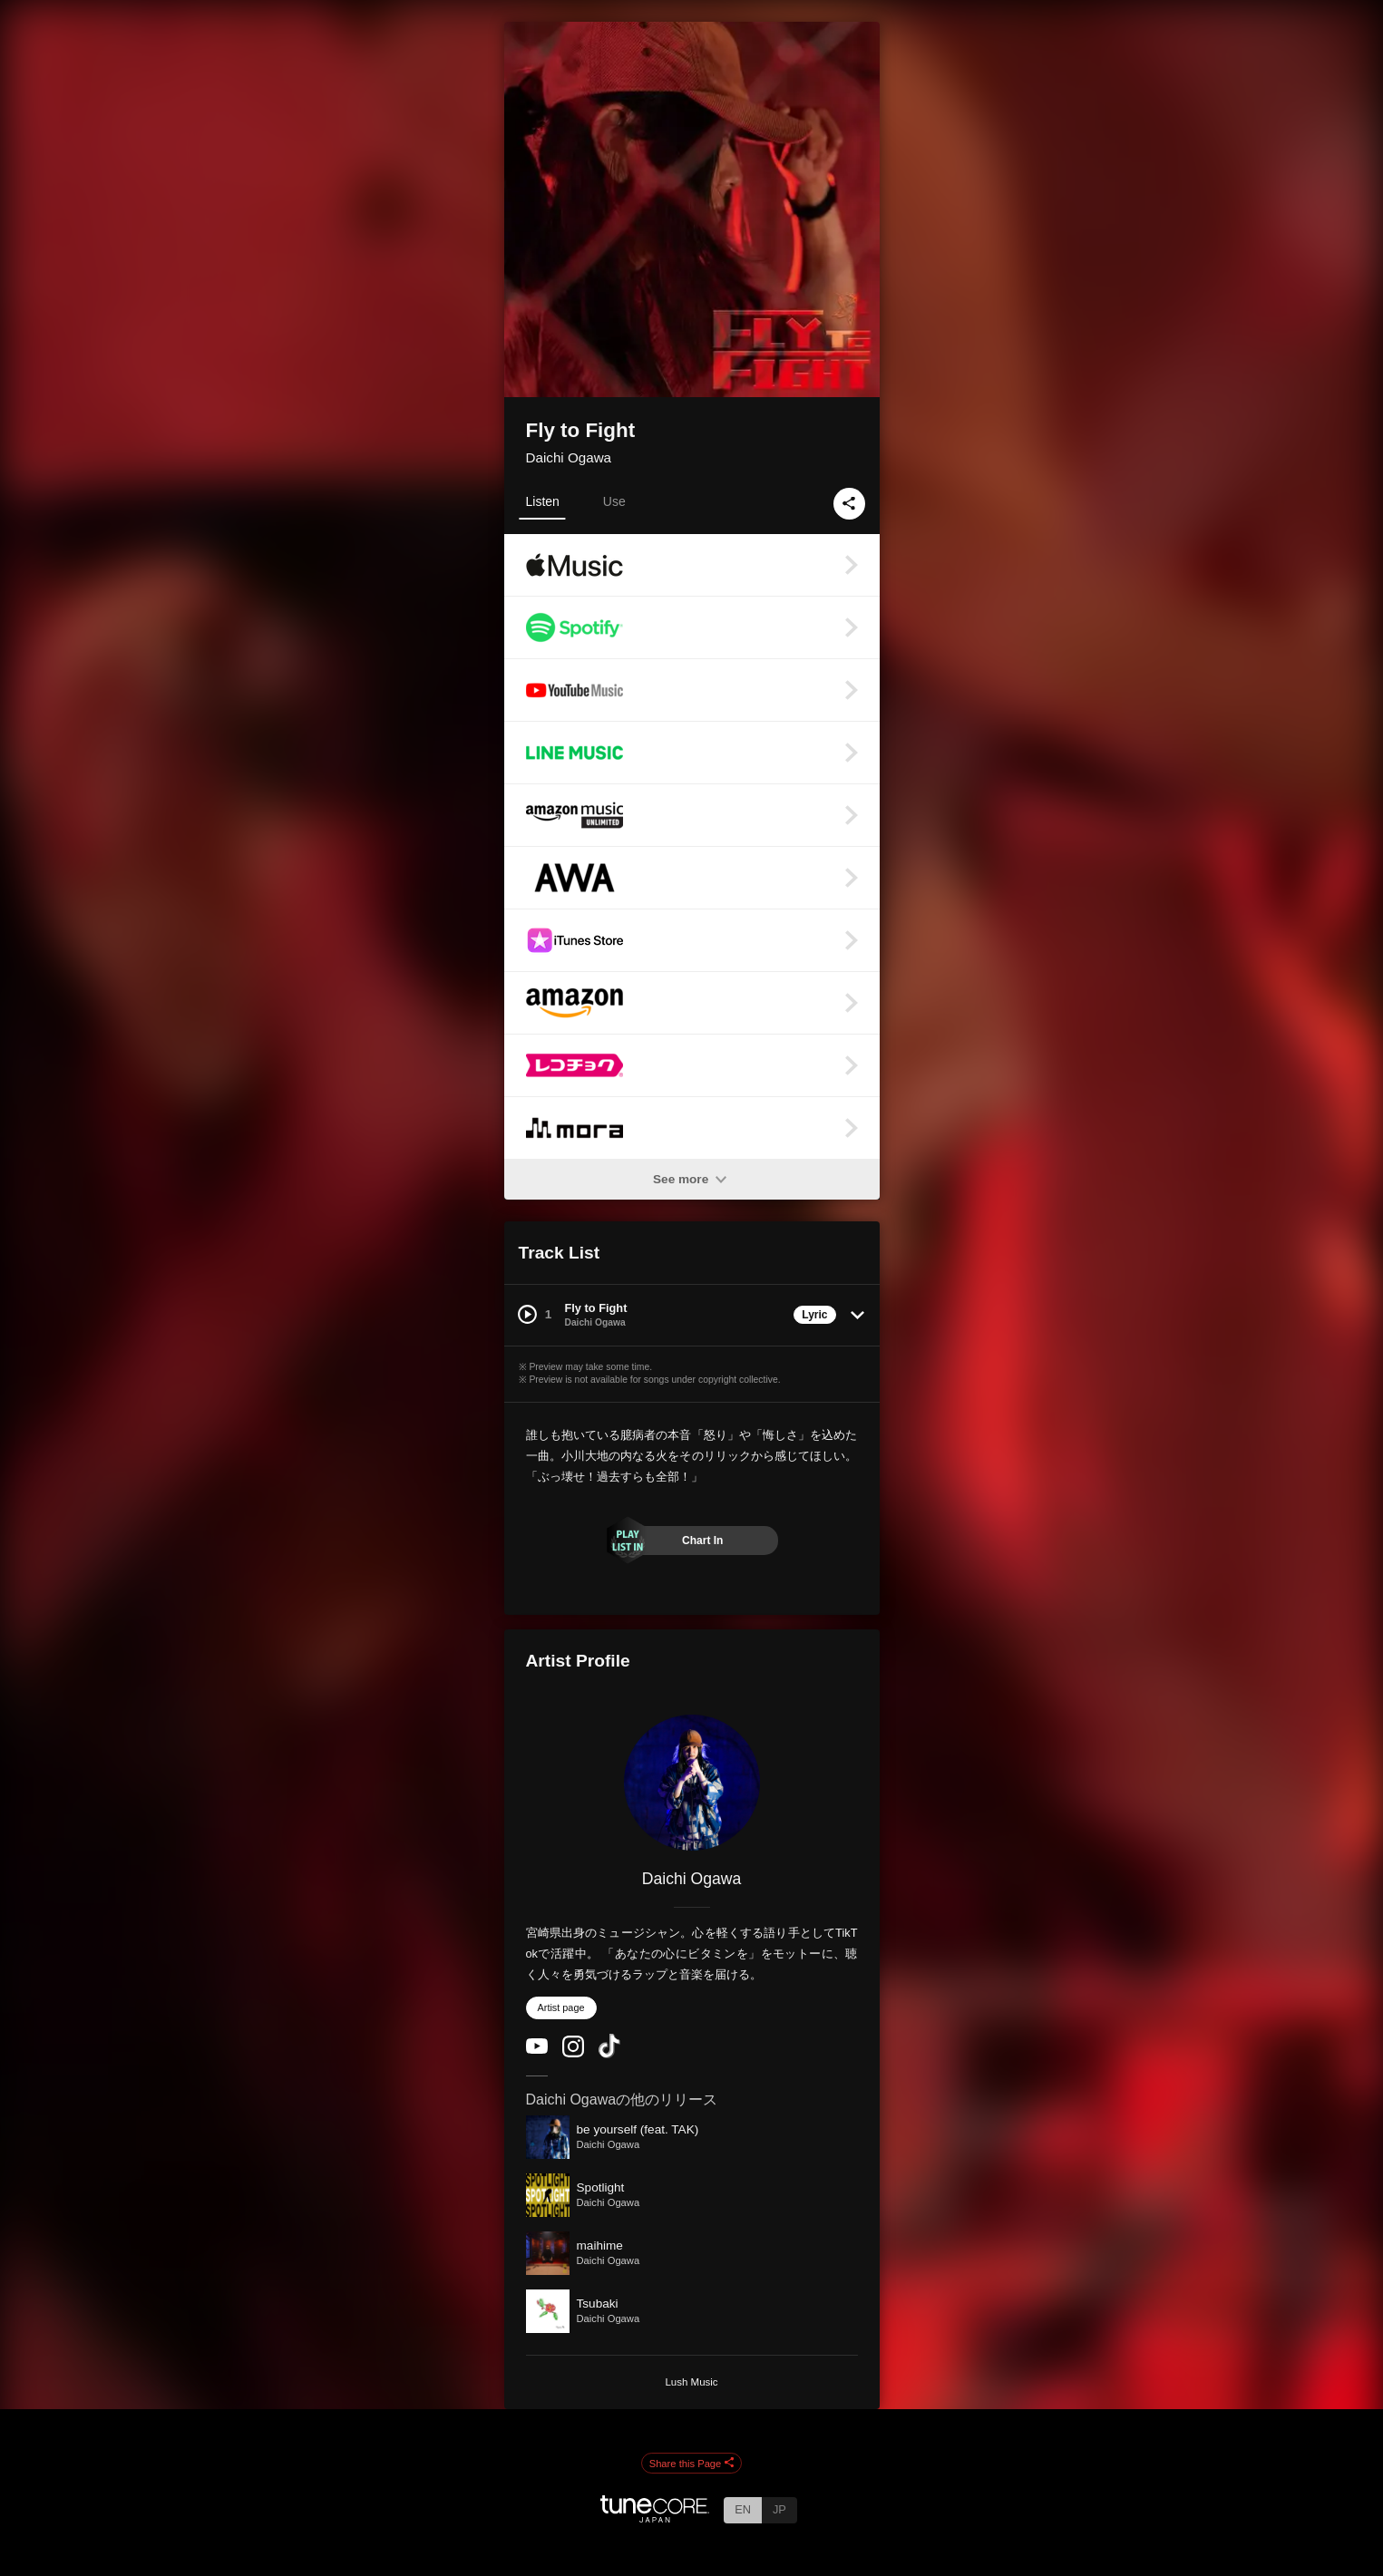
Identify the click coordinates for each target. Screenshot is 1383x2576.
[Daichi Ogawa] (692, 1783)
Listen (543, 501)
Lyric (814, 1314)
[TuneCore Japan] (654, 2517)
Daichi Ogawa (569, 457)
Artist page (561, 2007)
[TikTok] (609, 2054)
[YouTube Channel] (537, 2049)
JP (779, 2509)
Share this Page (692, 2463)
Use (614, 501)
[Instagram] (573, 2053)
